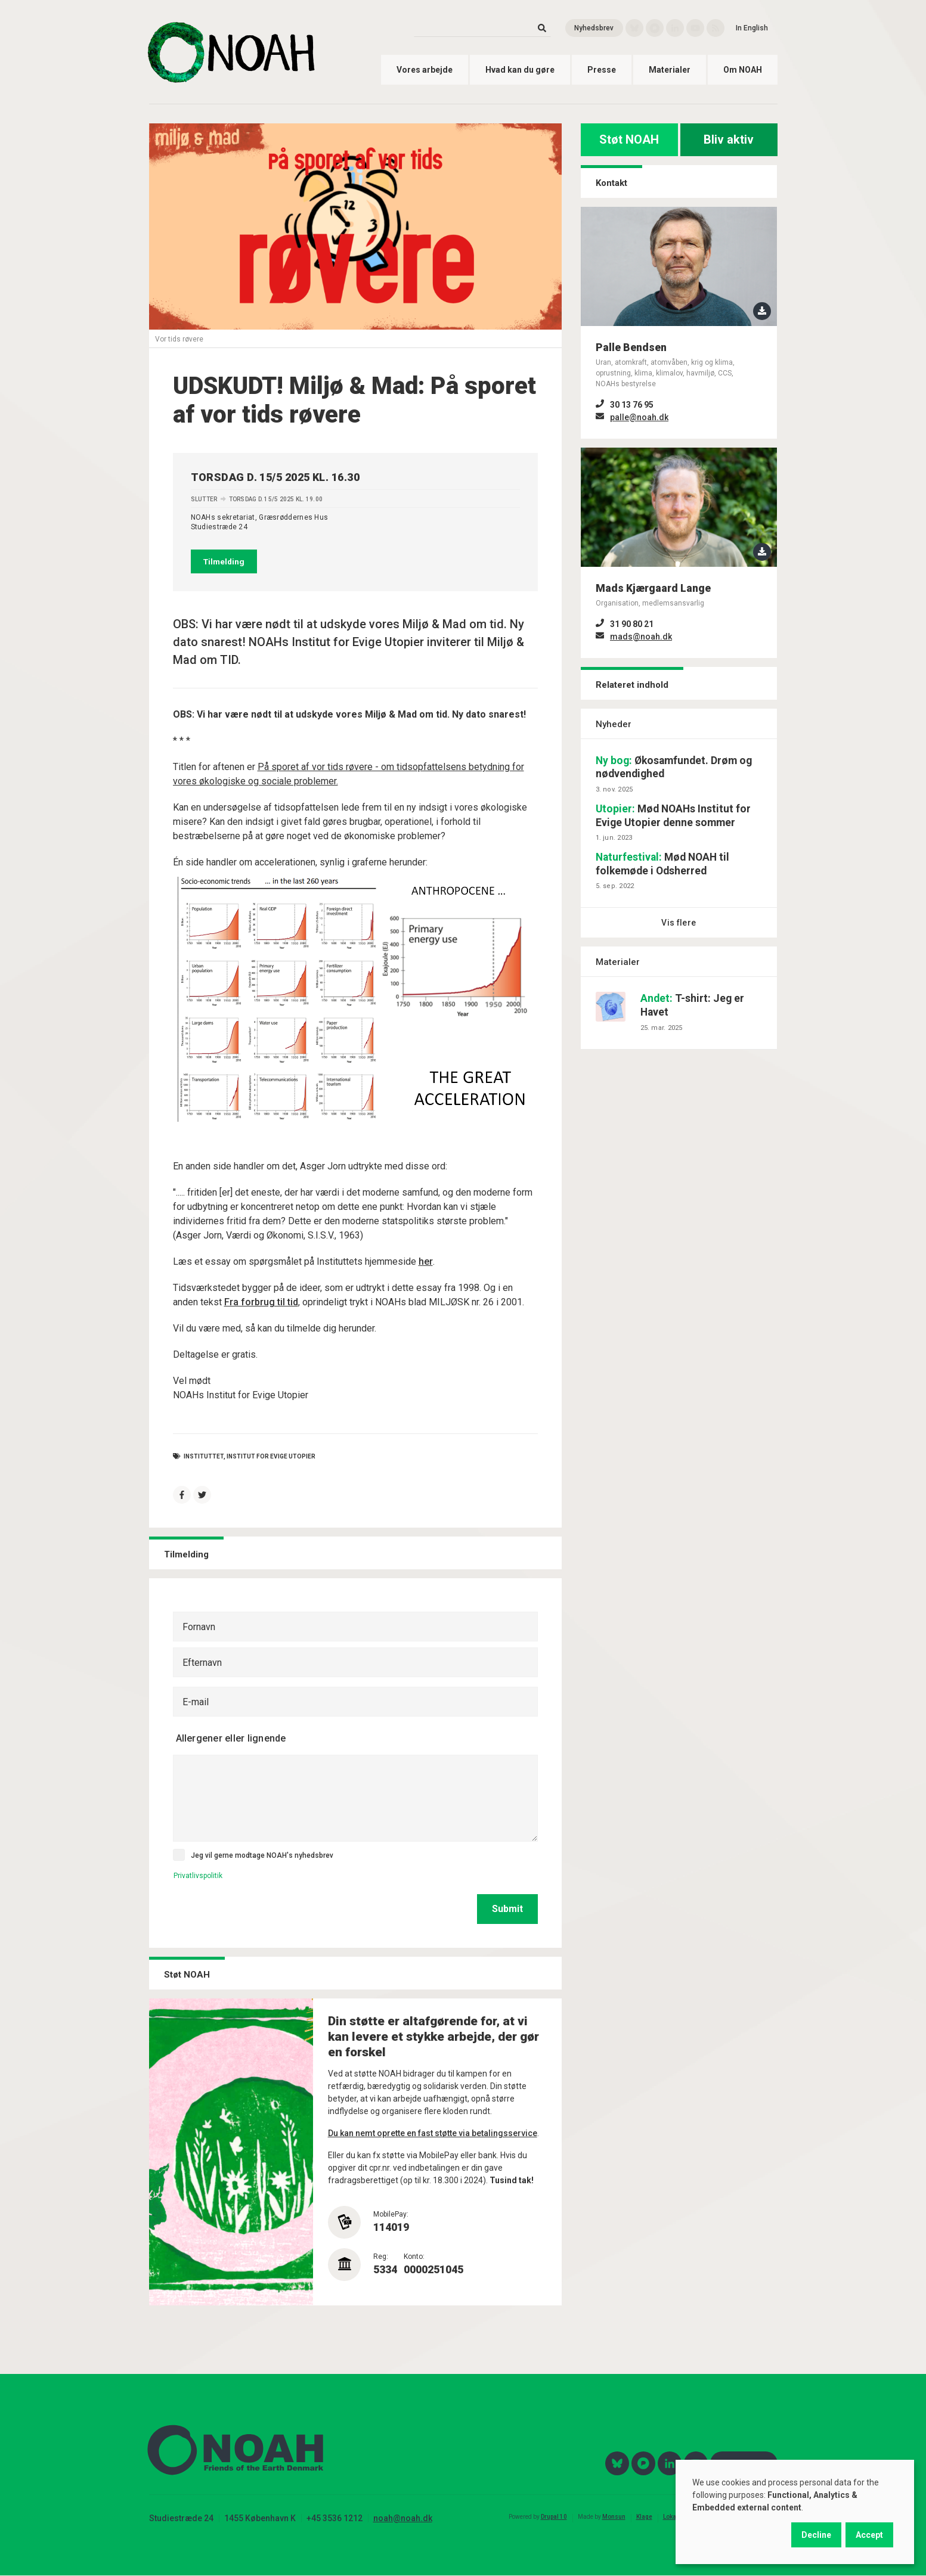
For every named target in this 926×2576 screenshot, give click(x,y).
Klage (644, 2516)
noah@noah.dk (402, 2518)
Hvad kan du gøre (520, 70)
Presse (601, 70)
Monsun (613, 2516)
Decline (816, 2535)
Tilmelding (223, 561)
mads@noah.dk (641, 636)
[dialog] (795, 2512)
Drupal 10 (554, 2516)
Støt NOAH (629, 139)
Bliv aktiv (729, 139)
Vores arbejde (425, 70)
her (426, 1261)
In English (752, 28)
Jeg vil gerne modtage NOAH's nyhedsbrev (262, 1855)
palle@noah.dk (639, 417)
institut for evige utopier (271, 1456)
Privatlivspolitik (198, 1876)
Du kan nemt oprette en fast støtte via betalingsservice (432, 2133)
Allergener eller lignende (231, 1738)
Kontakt (611, 183)
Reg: (380, 2256)
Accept (869, 2535)
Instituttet (204, 1456)
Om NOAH (742, 70)
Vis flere (678, 922)
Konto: (414, 2256)
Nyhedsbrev (594, 28)
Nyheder (613, 724)
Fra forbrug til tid (261, 1302)
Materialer (669, 70)
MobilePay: (390, 2214)
